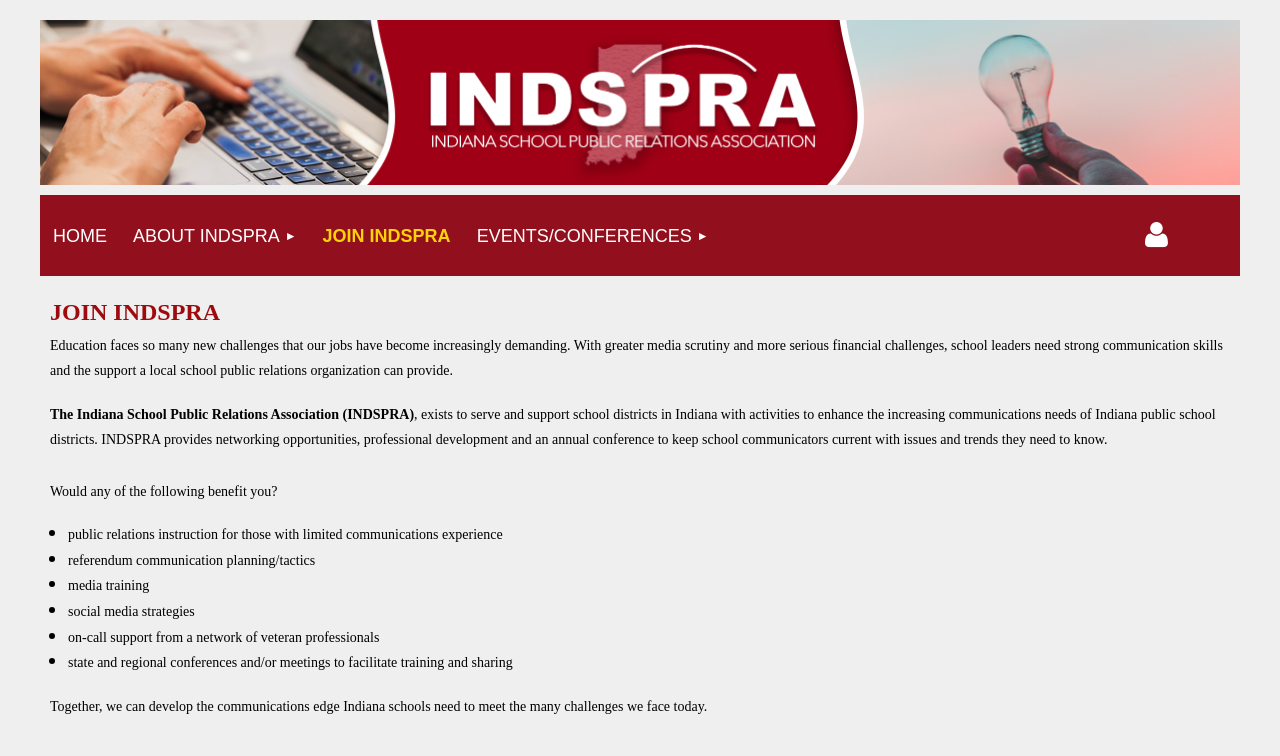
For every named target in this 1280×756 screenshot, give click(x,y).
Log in (1157, 235)
